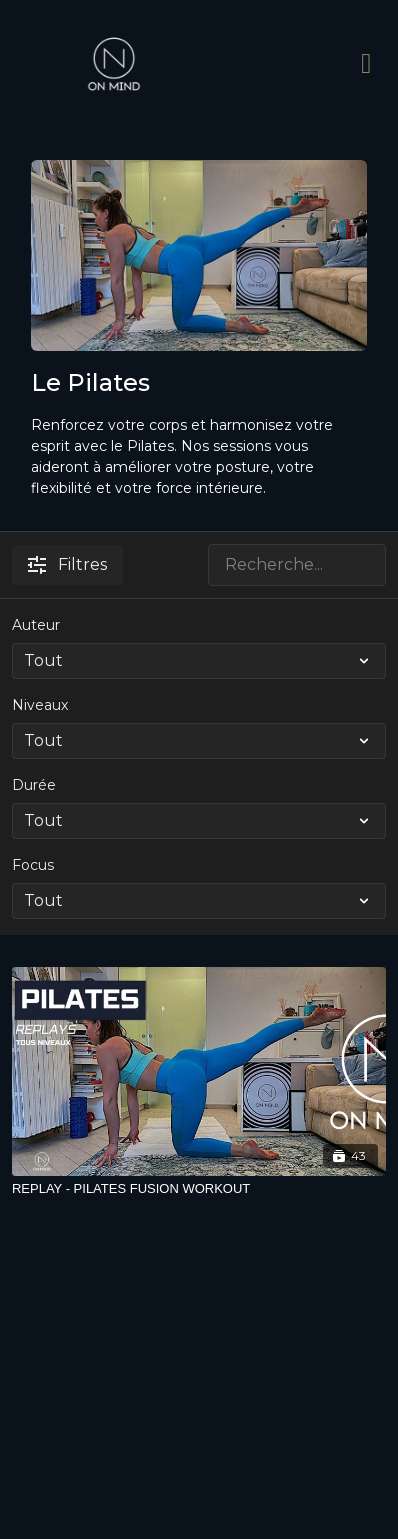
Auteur (36, 625)
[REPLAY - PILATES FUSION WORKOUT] (199, 1189)
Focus (33, 865)
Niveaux (40, 705)
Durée (34, 785)
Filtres (67, 564)
